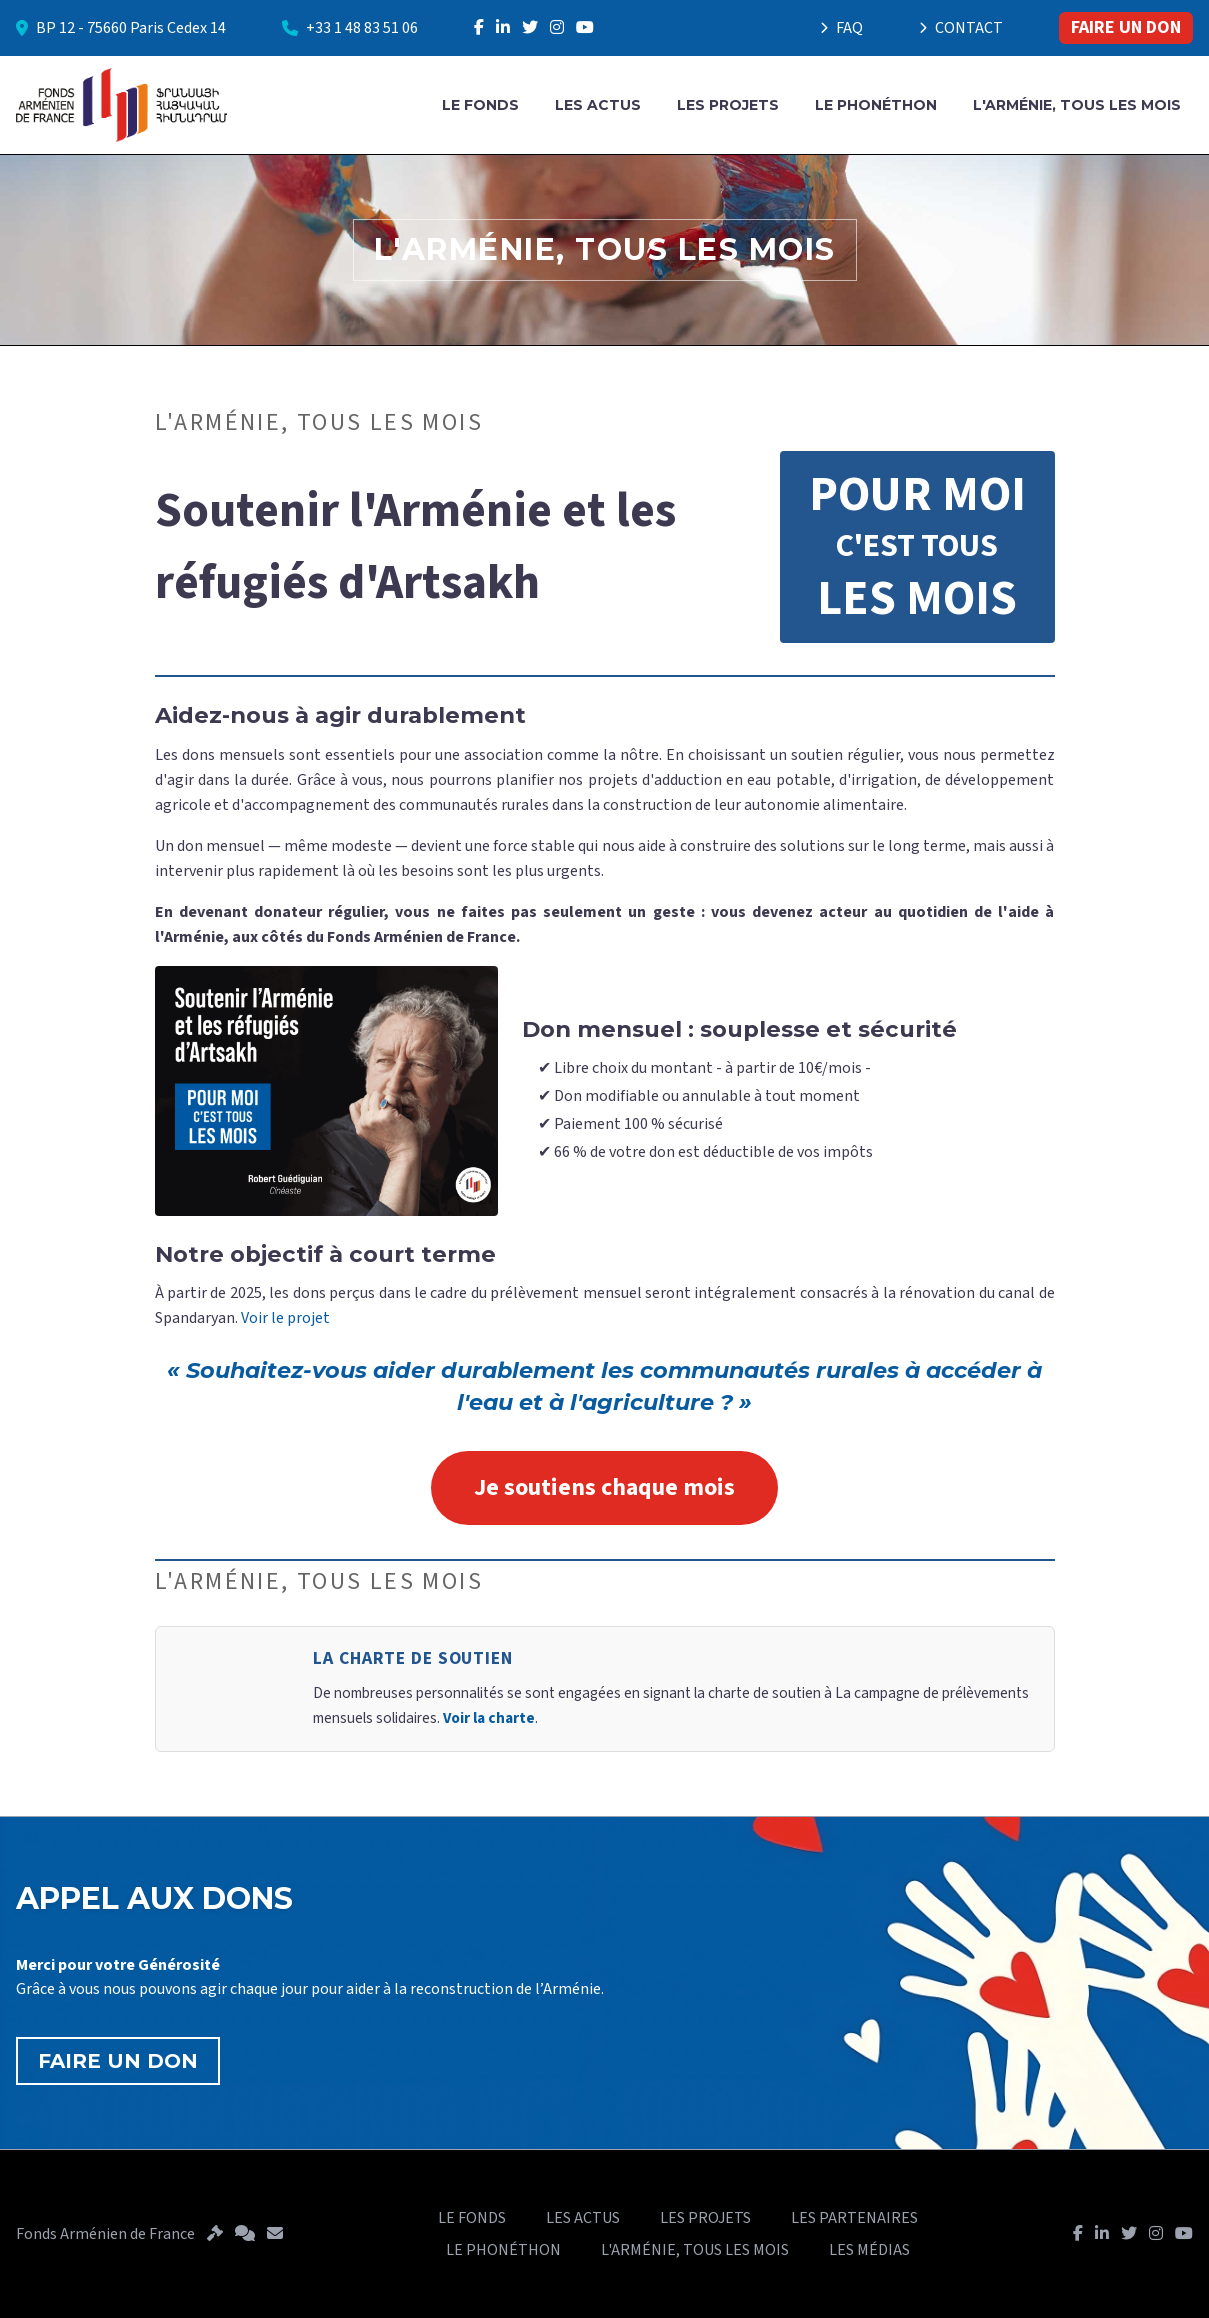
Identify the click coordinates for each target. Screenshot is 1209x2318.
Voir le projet (285, 1318)
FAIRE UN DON (1126, 27)
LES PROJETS (728, 105)
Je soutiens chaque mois (604, 1487)
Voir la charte (489, 1718)
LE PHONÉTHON (876, 105)
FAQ (841, 28)
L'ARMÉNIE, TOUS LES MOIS (1077, 105)
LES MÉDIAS (869, 2250)
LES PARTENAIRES (854, 2218)
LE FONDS (480, 105)
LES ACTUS (598, 105)
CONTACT (961, 28)
